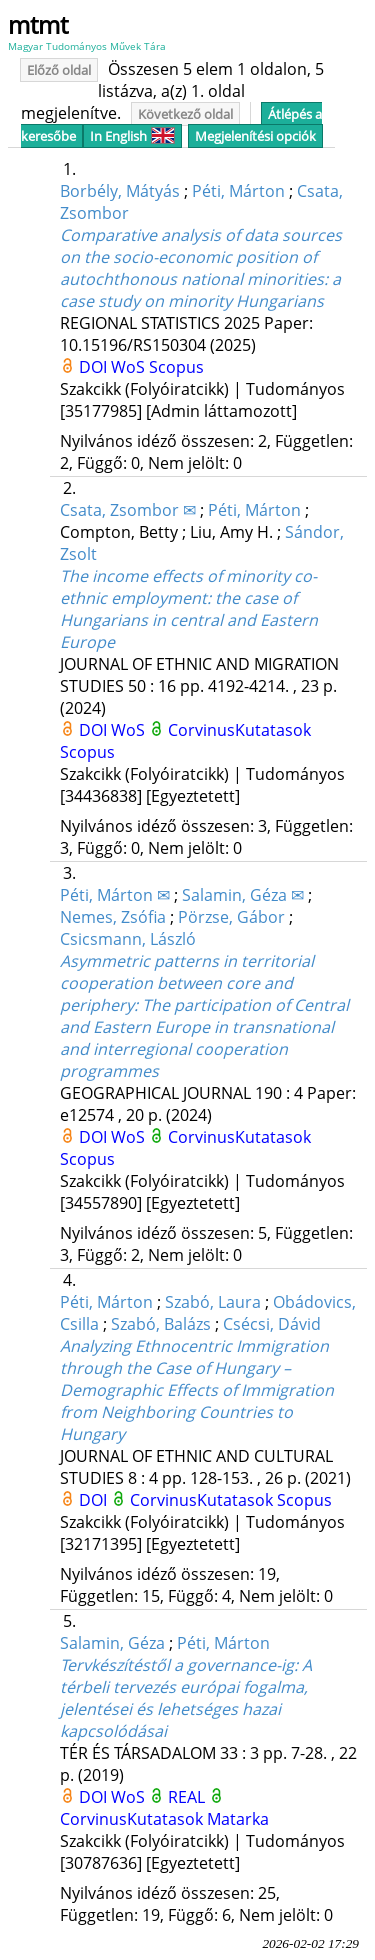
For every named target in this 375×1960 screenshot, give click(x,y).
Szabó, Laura (213, 1302)
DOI (95, 367)
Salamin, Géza (112, 1643)
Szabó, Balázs (161, 1324)
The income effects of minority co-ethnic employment (189, 609)
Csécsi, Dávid (272, 1324)
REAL (188, 1797)
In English (132, 136)
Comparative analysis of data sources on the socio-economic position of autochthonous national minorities (201, 268)
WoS (130, 367)
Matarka (238, 1819)
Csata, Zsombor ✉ (128, 510)
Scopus (176, 367)
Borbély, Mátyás (120, 191)
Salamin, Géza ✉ (243, 895)
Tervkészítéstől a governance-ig (186, 1698)
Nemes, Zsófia (113, 917)
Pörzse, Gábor (231, 917)
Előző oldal (59, 70)
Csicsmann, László (128, 939)
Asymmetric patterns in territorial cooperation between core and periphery (204, 1016)
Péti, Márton (238, 191)
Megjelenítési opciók (255, 136)
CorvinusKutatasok (239, 730)
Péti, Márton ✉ (115, 895)
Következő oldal (185, 114)
